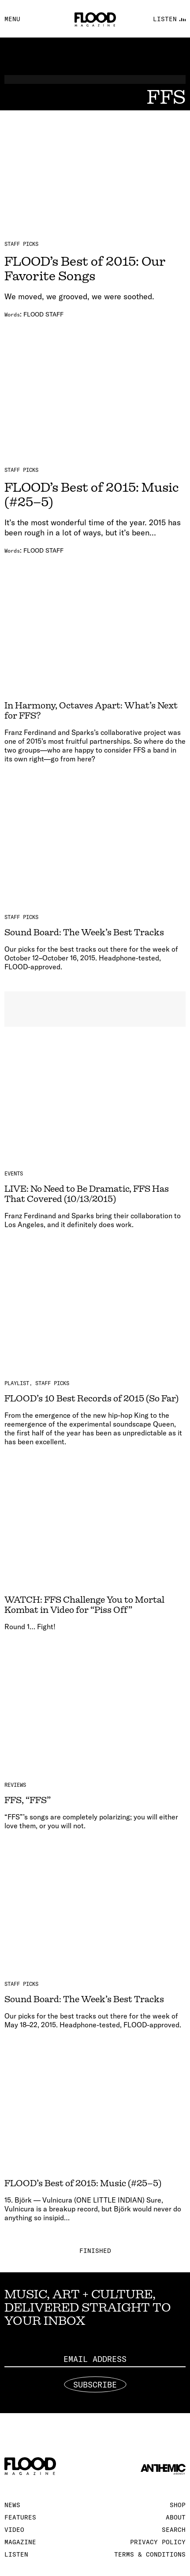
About (176, 2517)
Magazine (20, 2542)
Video (14, 2530)
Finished (95, 2251)
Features (20, 2517)
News (12, 2505)
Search (174, 2530)
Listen (16, 2554)
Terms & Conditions (150, 2554)
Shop (178, 2505)
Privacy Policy (158, 2542)
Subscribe (95, 2384)
